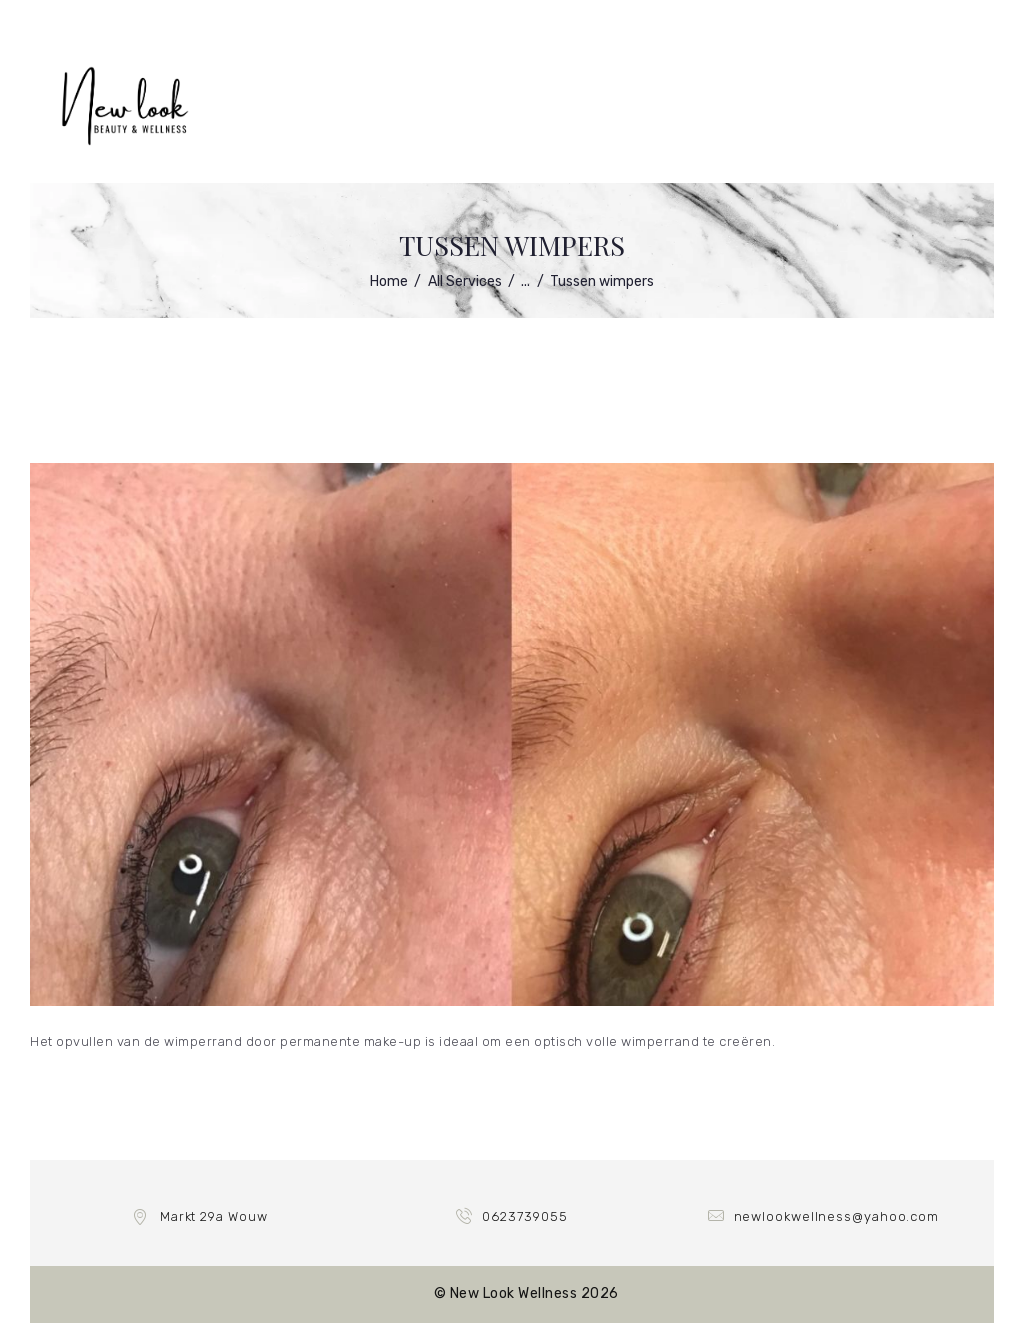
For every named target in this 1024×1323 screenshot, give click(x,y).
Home (389, 281)
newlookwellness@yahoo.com (837, 1216)
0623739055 (524, 1216)
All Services (465, 281)
